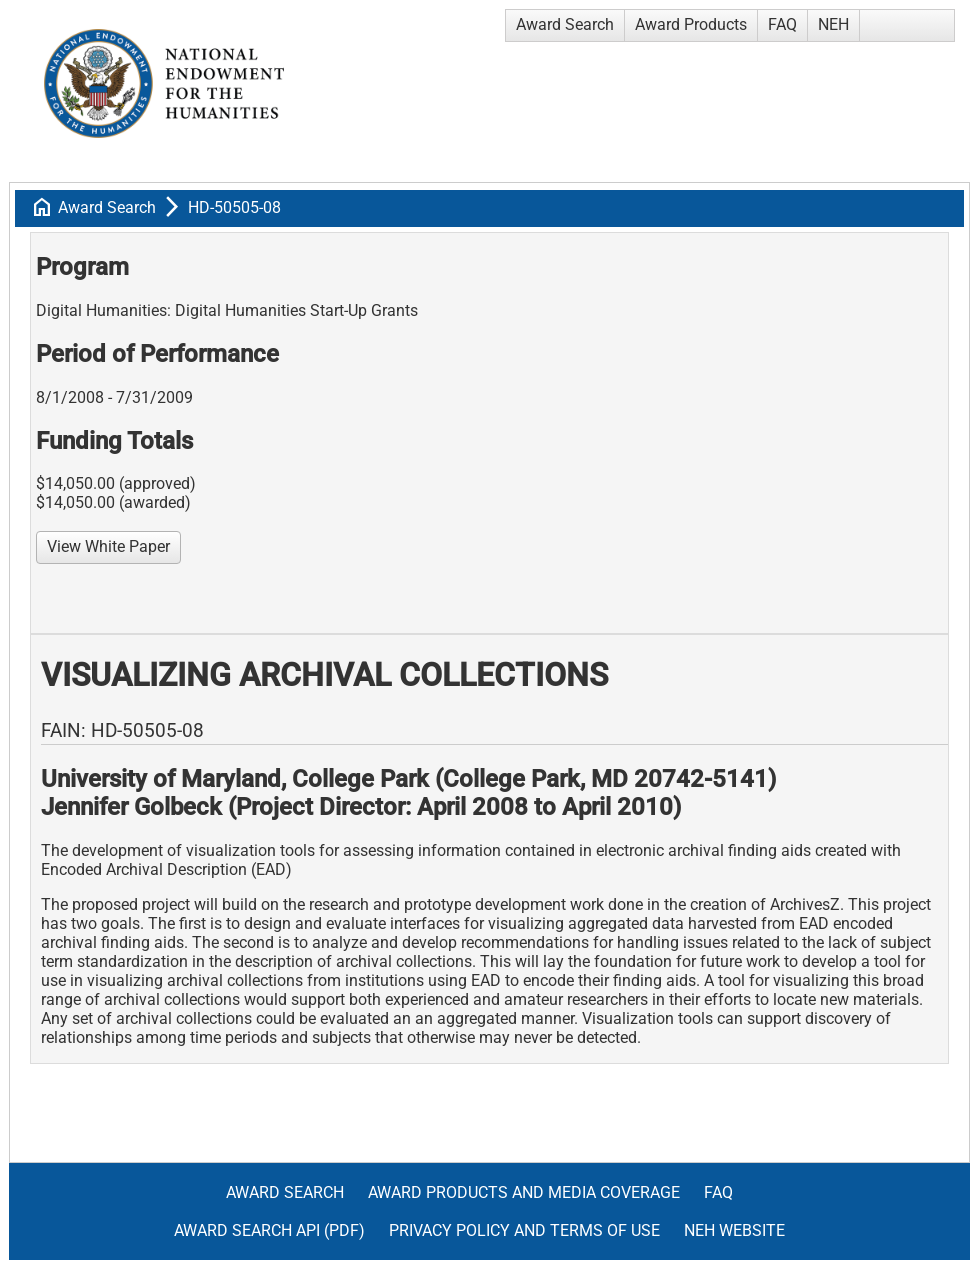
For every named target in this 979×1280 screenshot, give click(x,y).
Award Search (565, 24)
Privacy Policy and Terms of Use (524, 1230)
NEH (833, 24)
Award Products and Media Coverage (524, 1192)
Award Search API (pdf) (269, 1230)
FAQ (782, 24)
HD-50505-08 (234, 207)
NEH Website (734, 1230)
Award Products (691, 24)
